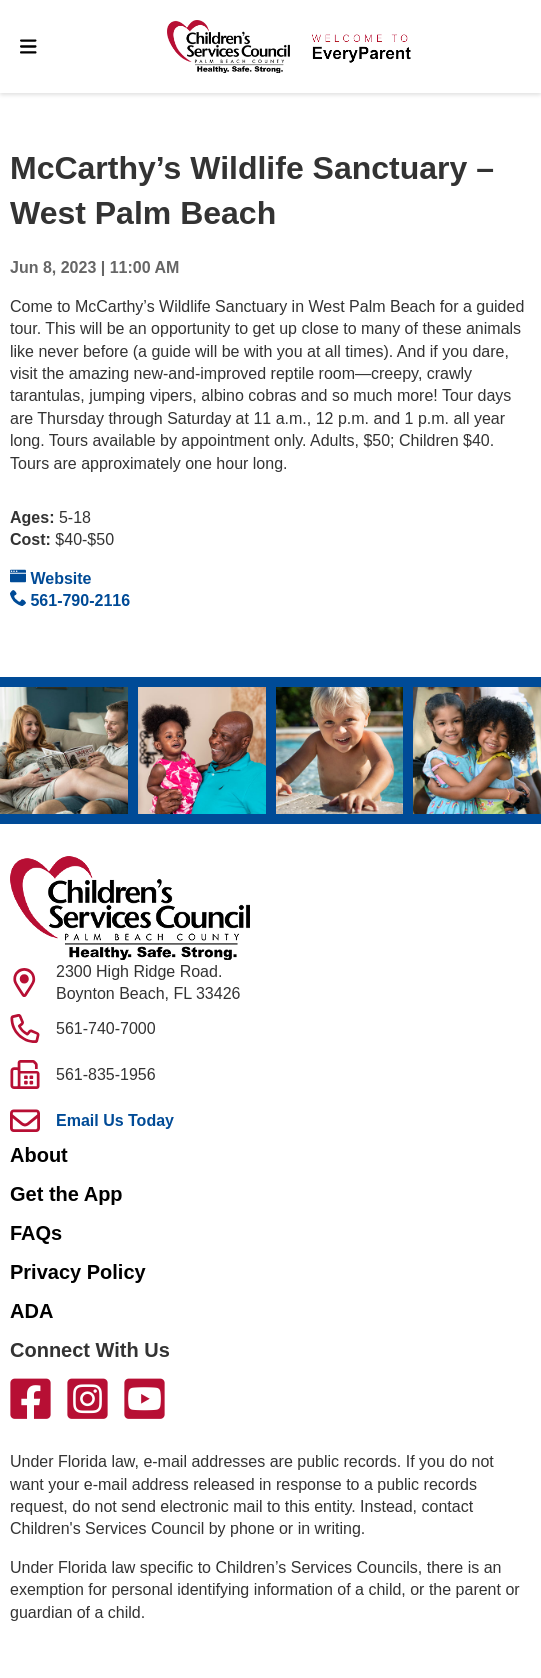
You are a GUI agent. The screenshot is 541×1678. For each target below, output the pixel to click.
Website (51, 577)
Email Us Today (115, 1120)
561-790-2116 (70, 599)
